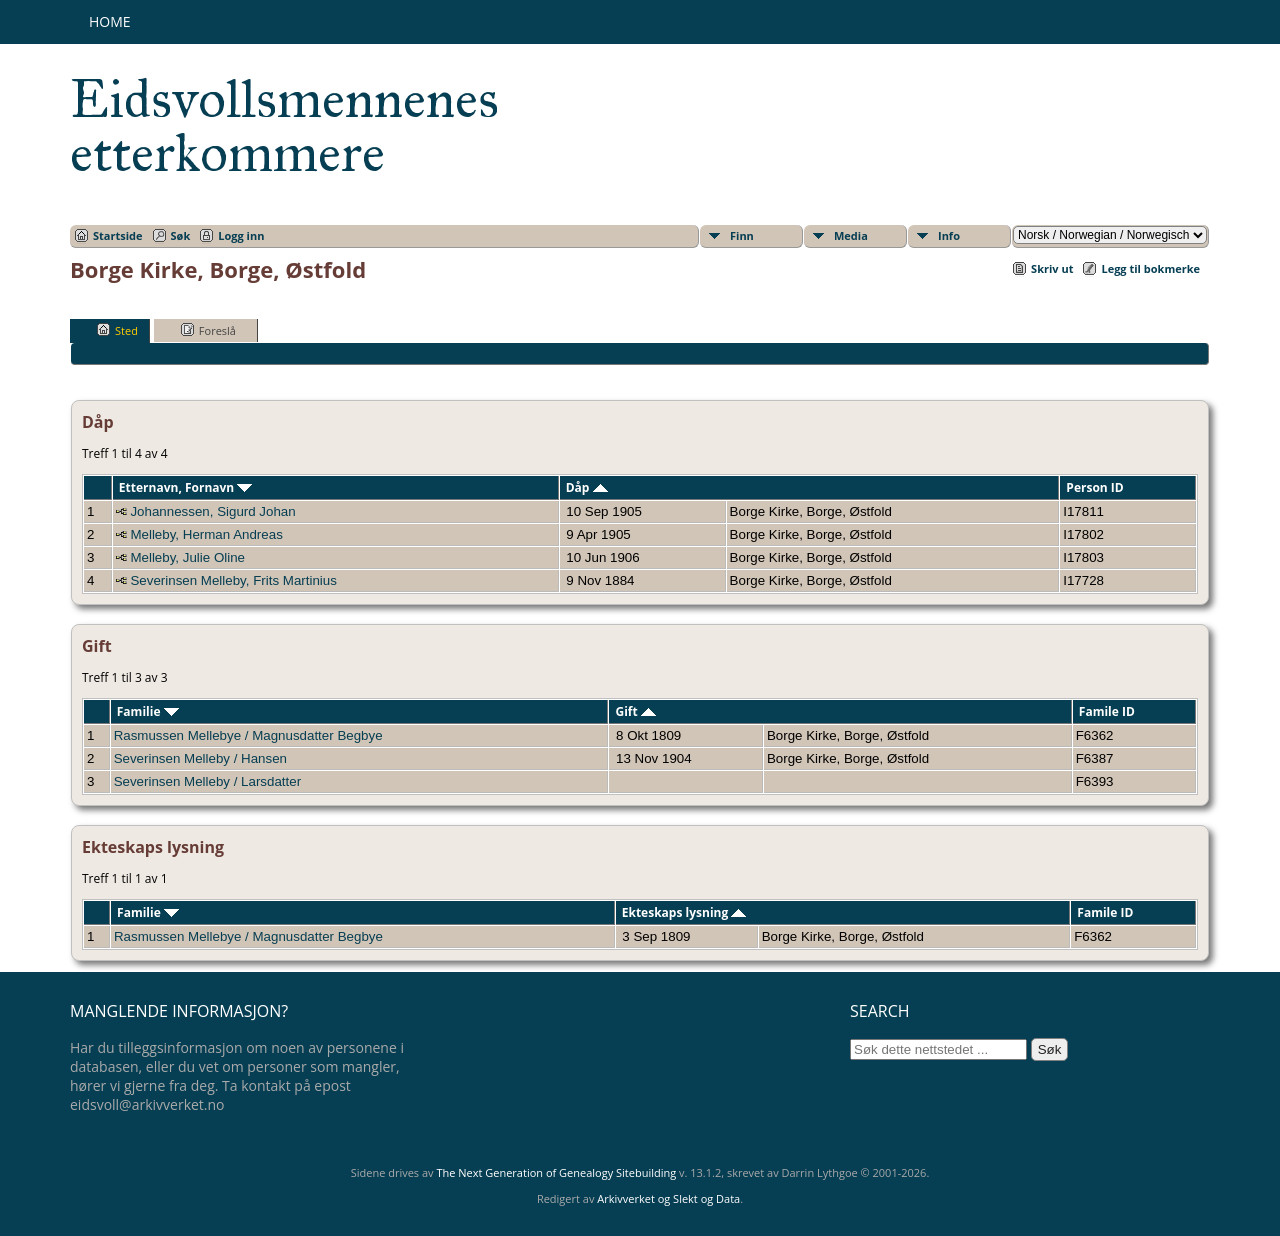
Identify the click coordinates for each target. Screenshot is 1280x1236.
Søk (181, 235)
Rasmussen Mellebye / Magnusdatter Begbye (248, 735)
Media (851, 235)
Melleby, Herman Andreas (206, 534)
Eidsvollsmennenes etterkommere (284, 126)
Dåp (587, 487)
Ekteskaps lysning (684, 912)
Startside (118, 235)
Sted (117, 330)
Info (949, 235)
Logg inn (241, 235)
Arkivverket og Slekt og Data (668, 1198)
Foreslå (208, 330)
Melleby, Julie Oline (187, 557)
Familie (148, 711)
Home (110, 21)
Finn (742, 235)
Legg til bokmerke (1150, 268)
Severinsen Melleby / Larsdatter (207, 781)
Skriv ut (1052, 268)
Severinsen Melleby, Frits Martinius (233, 580)
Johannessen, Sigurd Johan (212, 511)
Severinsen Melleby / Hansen (200, 758)
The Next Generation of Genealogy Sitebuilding (556, 1172)
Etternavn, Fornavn (186, 487)
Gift (635, 711)
